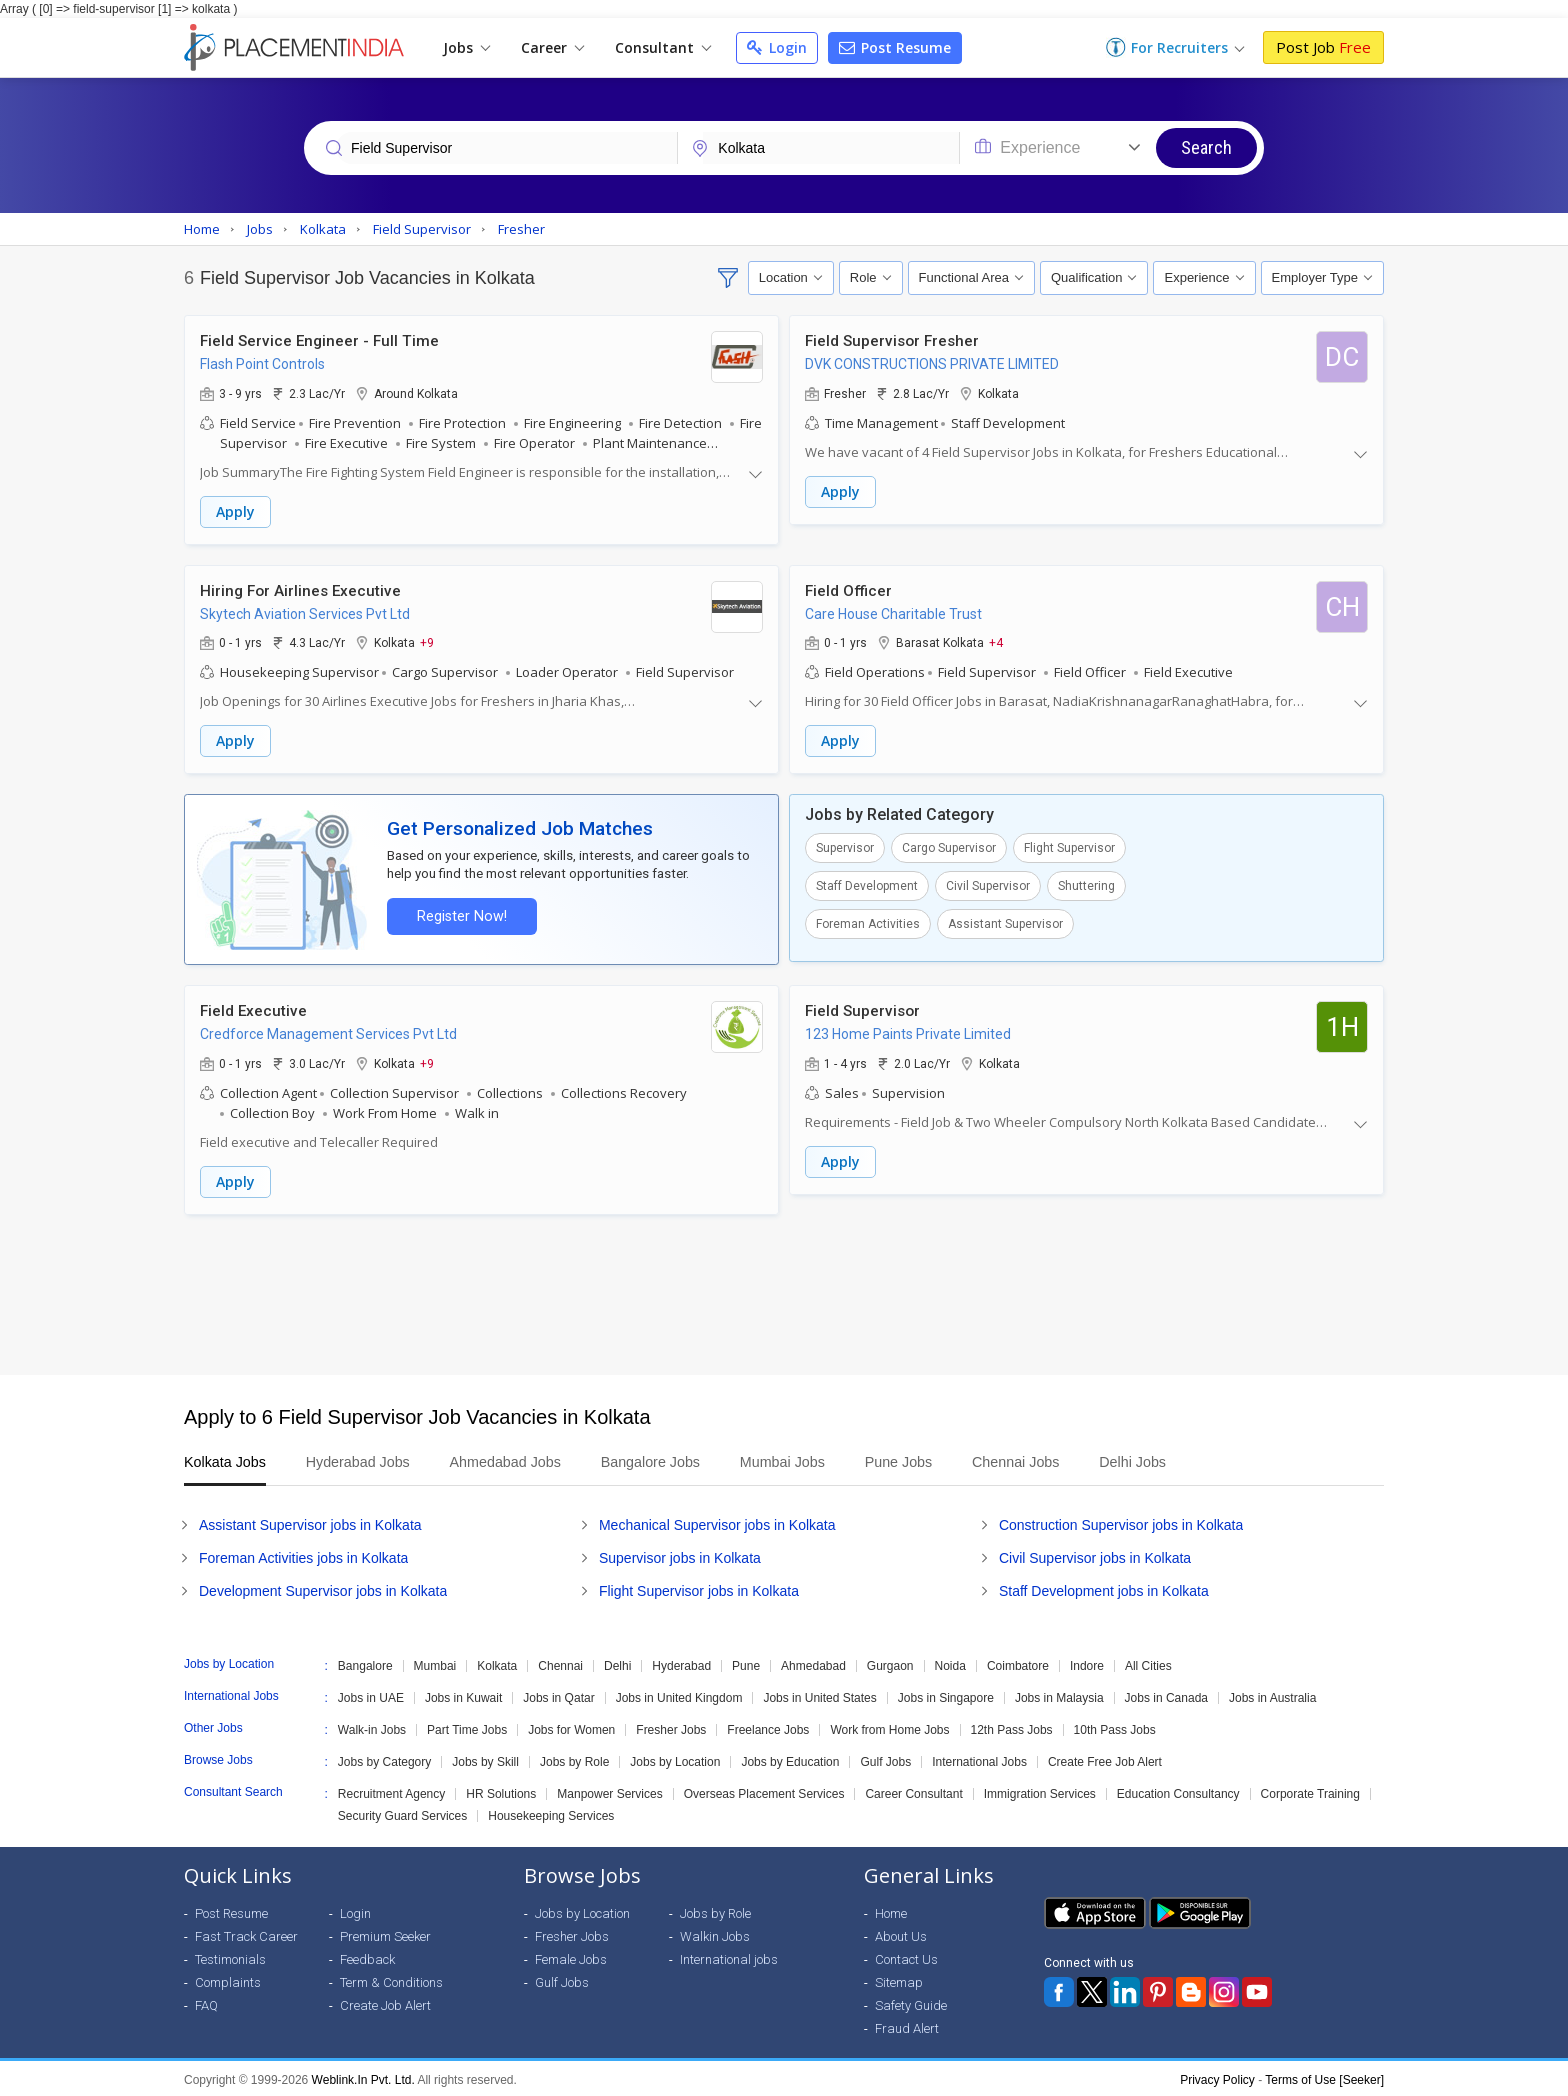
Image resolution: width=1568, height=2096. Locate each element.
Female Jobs (571, 1956)
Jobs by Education (790, 1759)
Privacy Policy (1217, 2077)
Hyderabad (681, 1663)
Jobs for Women (571, 1727)
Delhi (617, 1663)
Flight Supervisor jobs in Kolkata (699, 1588)
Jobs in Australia (1272, 1695)
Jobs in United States (819, 1695)
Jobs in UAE (371, 1695)
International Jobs (979, 1759)
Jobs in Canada (1166, 1695)
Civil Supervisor (988, 885)
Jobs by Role (574, 1759)
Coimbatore (1018, 1663)
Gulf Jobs (885, 1759)
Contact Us (906, 1956)
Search (1206, 147)
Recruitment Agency (391, 1791)
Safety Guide (911, 2002)
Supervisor (845, 847)
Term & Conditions (391, 1979)
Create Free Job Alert (1105, 1759)
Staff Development (867, 885)
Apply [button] (235, 511)
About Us (901, 1933)
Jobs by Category (384, 1759)
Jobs (466, 47)
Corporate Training (1310, 1791)
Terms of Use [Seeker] (1324, 2077)
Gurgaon (890, 1663)
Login (777, 47)
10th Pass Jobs (1115, 1727)
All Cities (1148, 1663)
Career (552, 47)
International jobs (729, 1956)
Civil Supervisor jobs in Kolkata (1095, 1555)
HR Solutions (501, 1791)
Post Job (1323, 47)
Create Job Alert (385, 2002)
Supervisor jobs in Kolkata (680, 1555)
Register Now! (460, 914)
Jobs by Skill (485, 1759)
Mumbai (435, 1663)
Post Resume (895, 47)
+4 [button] (996, 642)
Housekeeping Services (551, 1813)
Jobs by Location (675, 1759)
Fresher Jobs (671, 1727)
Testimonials (230, 1956)
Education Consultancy (1178, 1791)
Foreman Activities (868, 923)
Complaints (228, 1979)
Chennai (560, 1663)
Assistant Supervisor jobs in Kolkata (310, 1522)
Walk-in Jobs (372, 1727)
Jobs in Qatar (558, 1695)
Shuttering (1086, 885)
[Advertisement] (784, 1292)
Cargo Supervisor (949, 847)
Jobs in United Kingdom (679, 1695)
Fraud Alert (907, 2025)
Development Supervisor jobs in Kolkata (323, 1588)
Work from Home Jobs (889, 1727)
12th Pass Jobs (1012, 1727)
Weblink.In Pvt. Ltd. (363, 2077)
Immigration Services (1040, 1791)
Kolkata (497, 1663)
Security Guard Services (402, 1813)
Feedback (367, 1956)
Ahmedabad (813, 1663)
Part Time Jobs (467, 1727)
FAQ (206, 2002)
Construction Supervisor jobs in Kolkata (1121, 1522)
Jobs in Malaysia (1059, 1695)
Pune (746, 1663)
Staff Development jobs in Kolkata (1104, 1588)
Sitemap (899, 1979)
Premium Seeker (385, 1933)
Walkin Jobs (715, 1933)
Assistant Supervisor (1005, 923)
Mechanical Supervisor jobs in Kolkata (717, 1522)
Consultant (663, 47)
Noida (950, 1663)
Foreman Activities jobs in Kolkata (303, 1555)
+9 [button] (427, 642)
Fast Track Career (246, 1933)
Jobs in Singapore (946, 1695)
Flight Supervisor (1069, 847)
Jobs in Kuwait (463, 1695)
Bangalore (365, 1663)
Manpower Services (609, 1791)
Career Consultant (913, 1791)
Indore (1087, 1663)
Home (891, 1910)
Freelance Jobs (768, 1727)
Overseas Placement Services (764, 1791)
